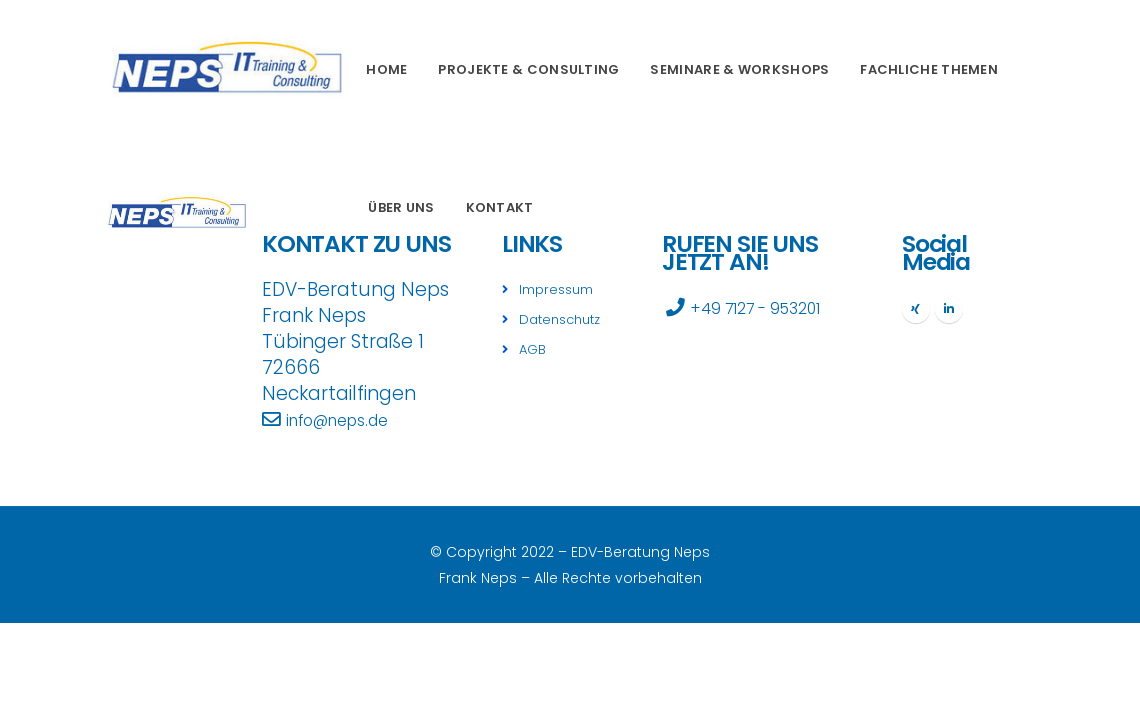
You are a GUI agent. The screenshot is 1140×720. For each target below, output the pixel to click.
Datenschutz (566, 317)
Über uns (401, 207)
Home (386, 69)
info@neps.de (349, 419)
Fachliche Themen (929, 69)
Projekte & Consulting (528, 69)
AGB (535, 346)
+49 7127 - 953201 (771, 307)
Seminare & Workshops (739, 69)
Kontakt (500, 207)
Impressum (560, 288)
